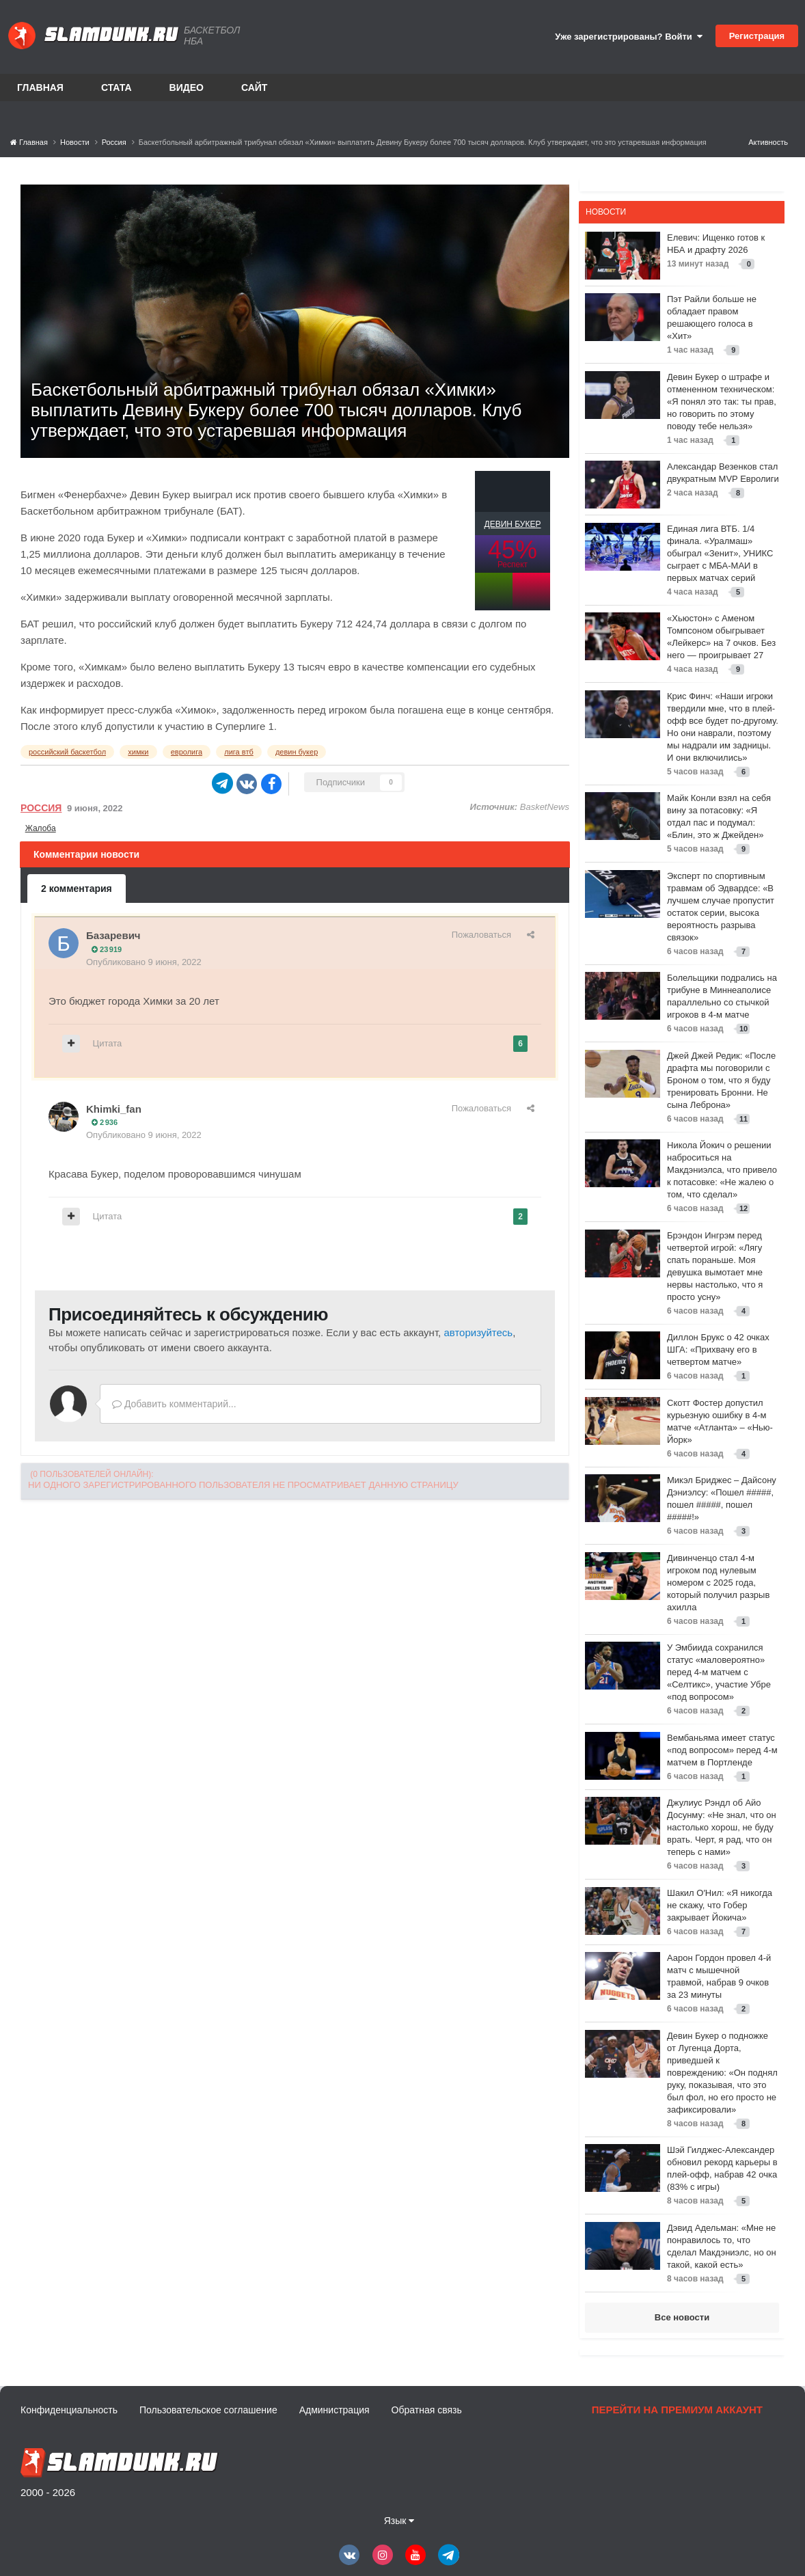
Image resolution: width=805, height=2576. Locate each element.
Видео (186, 87)
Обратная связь (427, 2409)
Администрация (334, 2409)
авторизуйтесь (478, 1332)
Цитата (107, 1043)
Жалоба (40, 828)
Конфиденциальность (69, 2409)
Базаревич (113, 935)
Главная (40, 87)
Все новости (682, 2317)
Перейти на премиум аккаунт (677, 2409)
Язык (399, 2520)
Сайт (254, 87)
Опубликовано (144, 962)
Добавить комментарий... (174, 1403)
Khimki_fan (113, 1109)
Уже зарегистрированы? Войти (628, 36)
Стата (116, 87)
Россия (41, 807)
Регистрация (756, 36)
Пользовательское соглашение (208, 2409)
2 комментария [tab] (76, 888)
